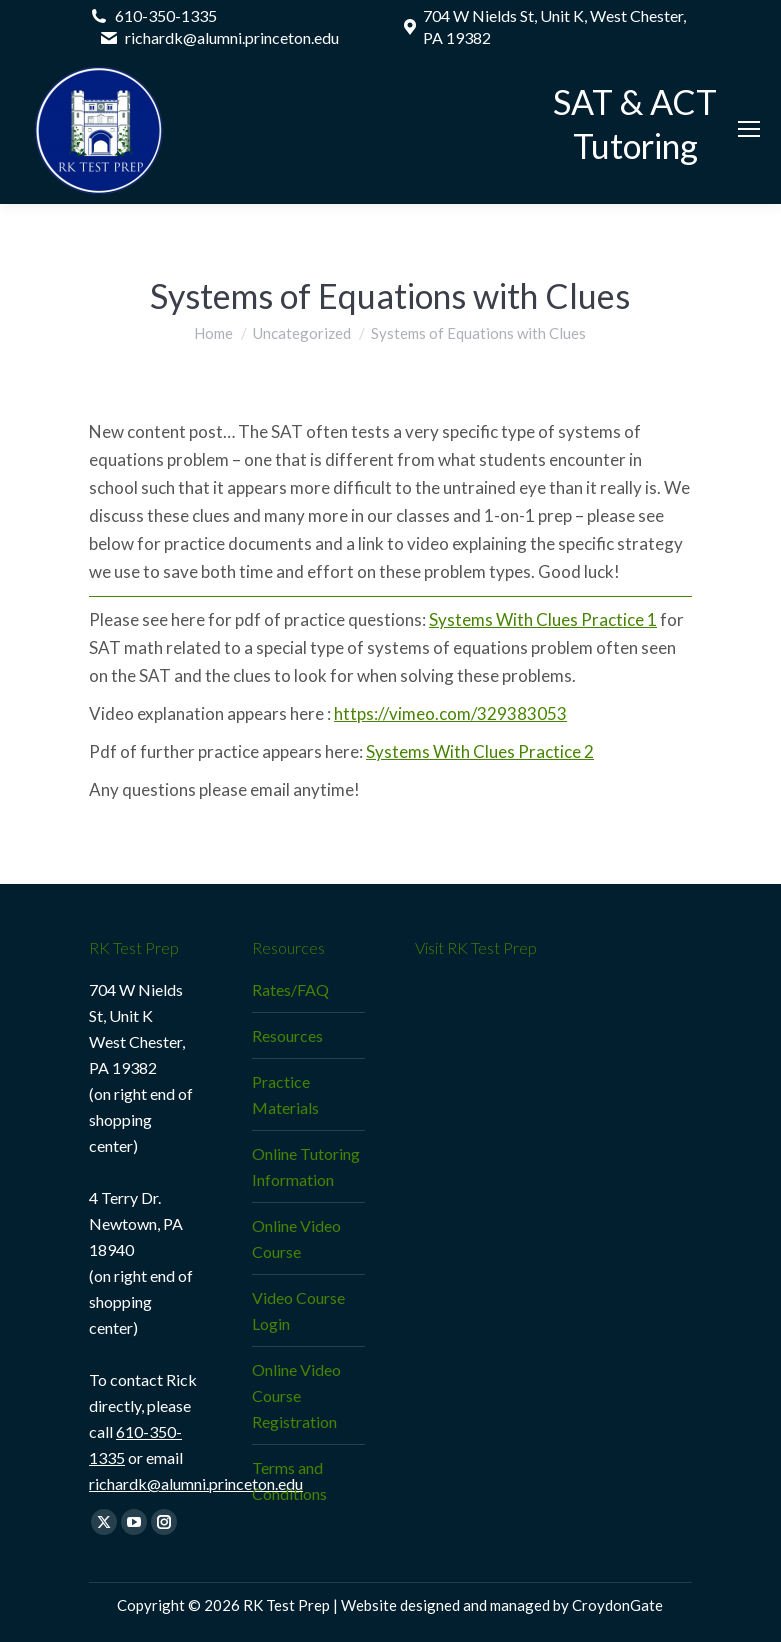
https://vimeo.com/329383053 (450, 713)
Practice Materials (285, 1094)
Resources (287, 1035)
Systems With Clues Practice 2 (480, 751)
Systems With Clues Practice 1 (543, 619)
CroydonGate (617, 1605)
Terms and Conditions (289, 1480)
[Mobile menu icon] (749, 129)
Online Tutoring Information (306, 1166)
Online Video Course (296, 1238)
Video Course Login (298, 1310)
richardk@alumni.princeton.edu (196, 1483)
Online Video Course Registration (296, 1395)
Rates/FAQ (290, 989)
